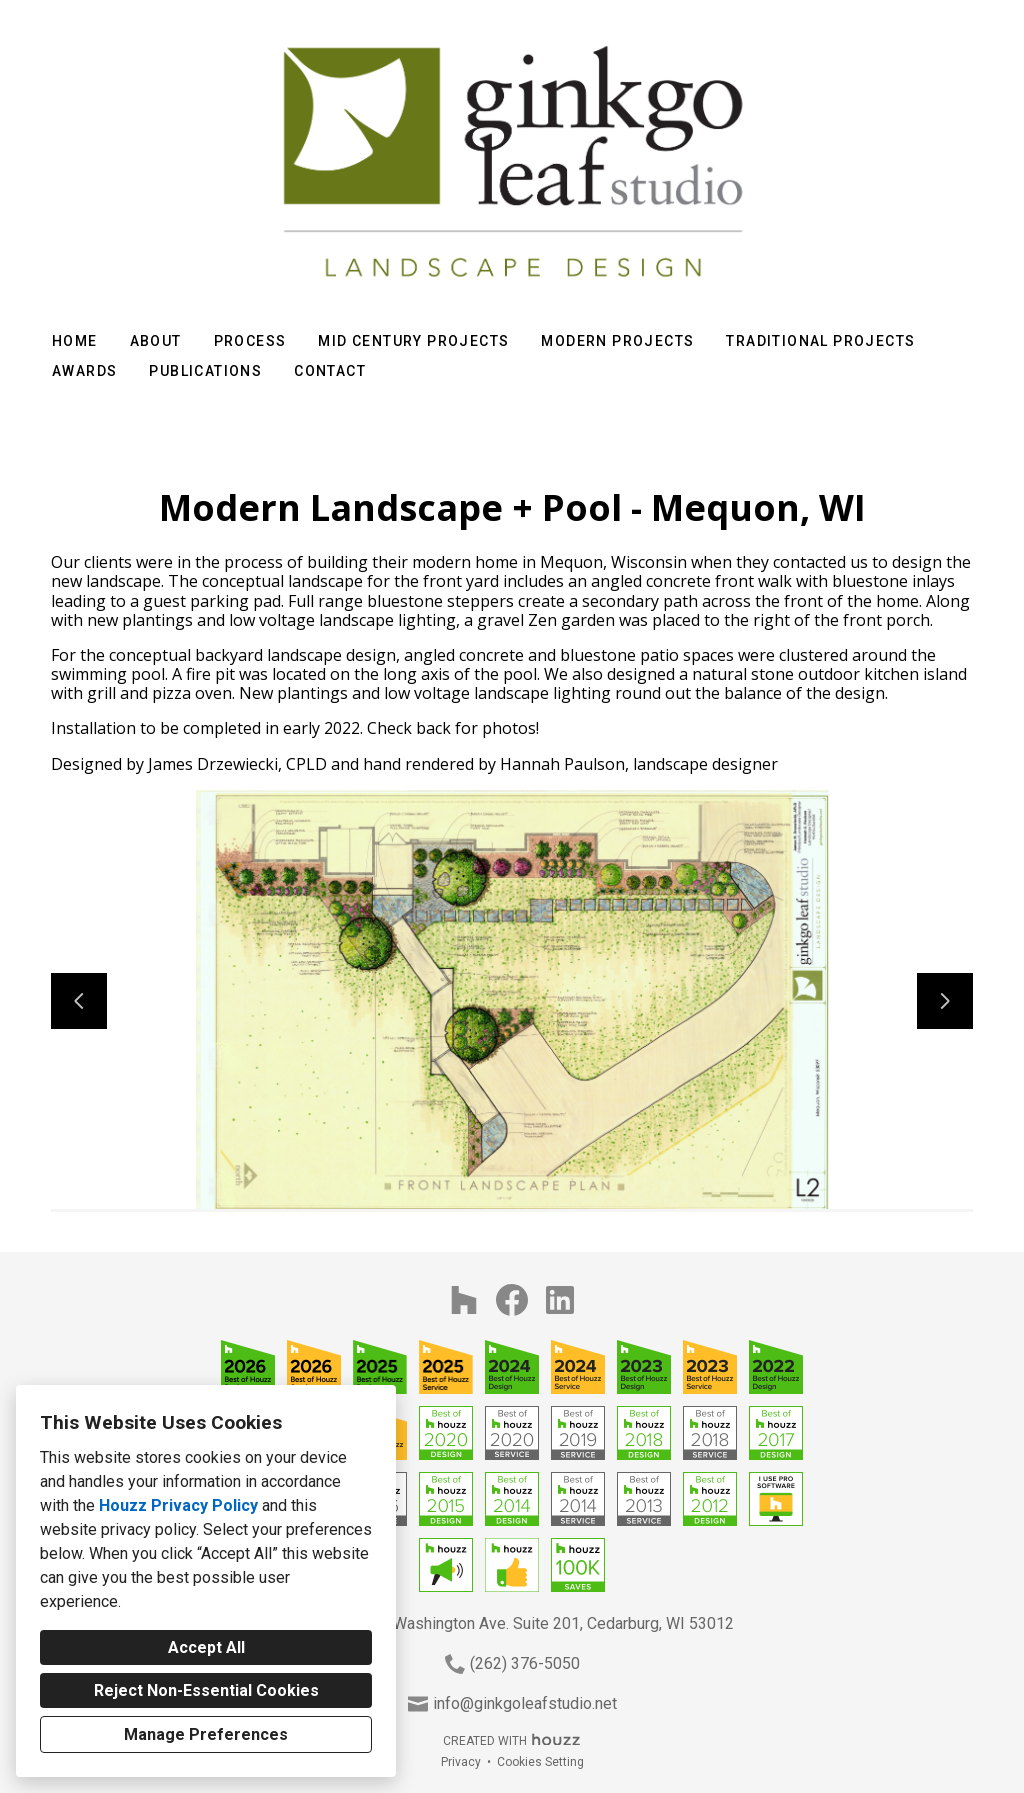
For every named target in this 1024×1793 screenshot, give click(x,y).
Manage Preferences (206, 1734)
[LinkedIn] (560, 1300)
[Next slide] (945, 1001)
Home (75, 341)
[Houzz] (464, 1300)
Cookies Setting (540, 1762)
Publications (205, 371)
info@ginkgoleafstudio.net (525, 1703)
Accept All (206, 1647)
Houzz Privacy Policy (178, 1505)
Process (250, 341)
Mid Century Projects (413, 341)
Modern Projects (617, 341)
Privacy (461, 1762)
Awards (84, 371)
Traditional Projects (820, 341)
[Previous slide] (79, 1001)
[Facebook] (512, 1300)
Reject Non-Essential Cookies (206, 1690)
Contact (330, 371)
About (156, 341)
